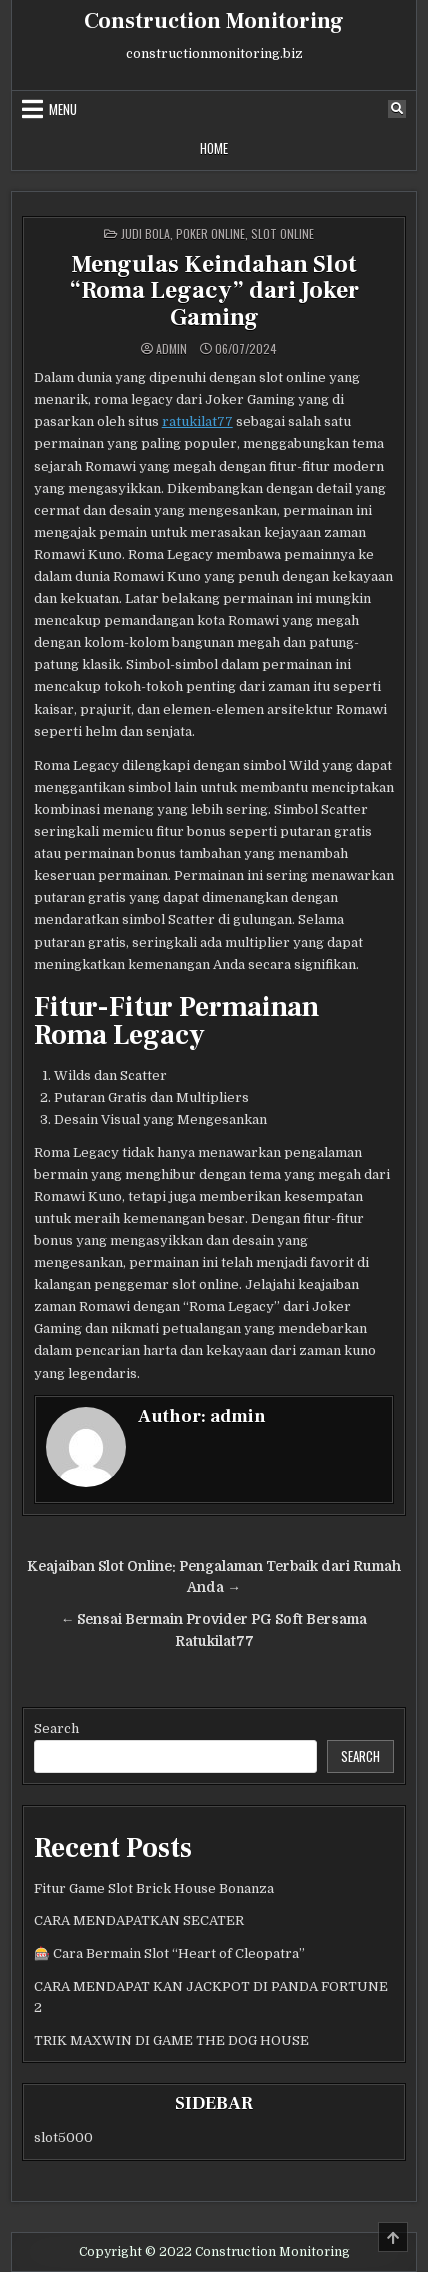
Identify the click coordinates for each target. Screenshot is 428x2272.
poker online (210, 233)
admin (171, 349)
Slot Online (282, 233)
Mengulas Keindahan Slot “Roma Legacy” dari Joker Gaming (214, 291)
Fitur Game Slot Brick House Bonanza (154, 1888)
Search (56, 1728)
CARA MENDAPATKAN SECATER (139, 1920)
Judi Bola (145, 233)
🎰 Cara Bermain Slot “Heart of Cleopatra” (169, 1953)
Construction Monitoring (214, 21)
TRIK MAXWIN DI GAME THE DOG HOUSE (171, 2040)
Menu (63, 109)
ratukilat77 (197, 421)
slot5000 (63, 2137)
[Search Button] (397, 109)
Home (214, 148)
